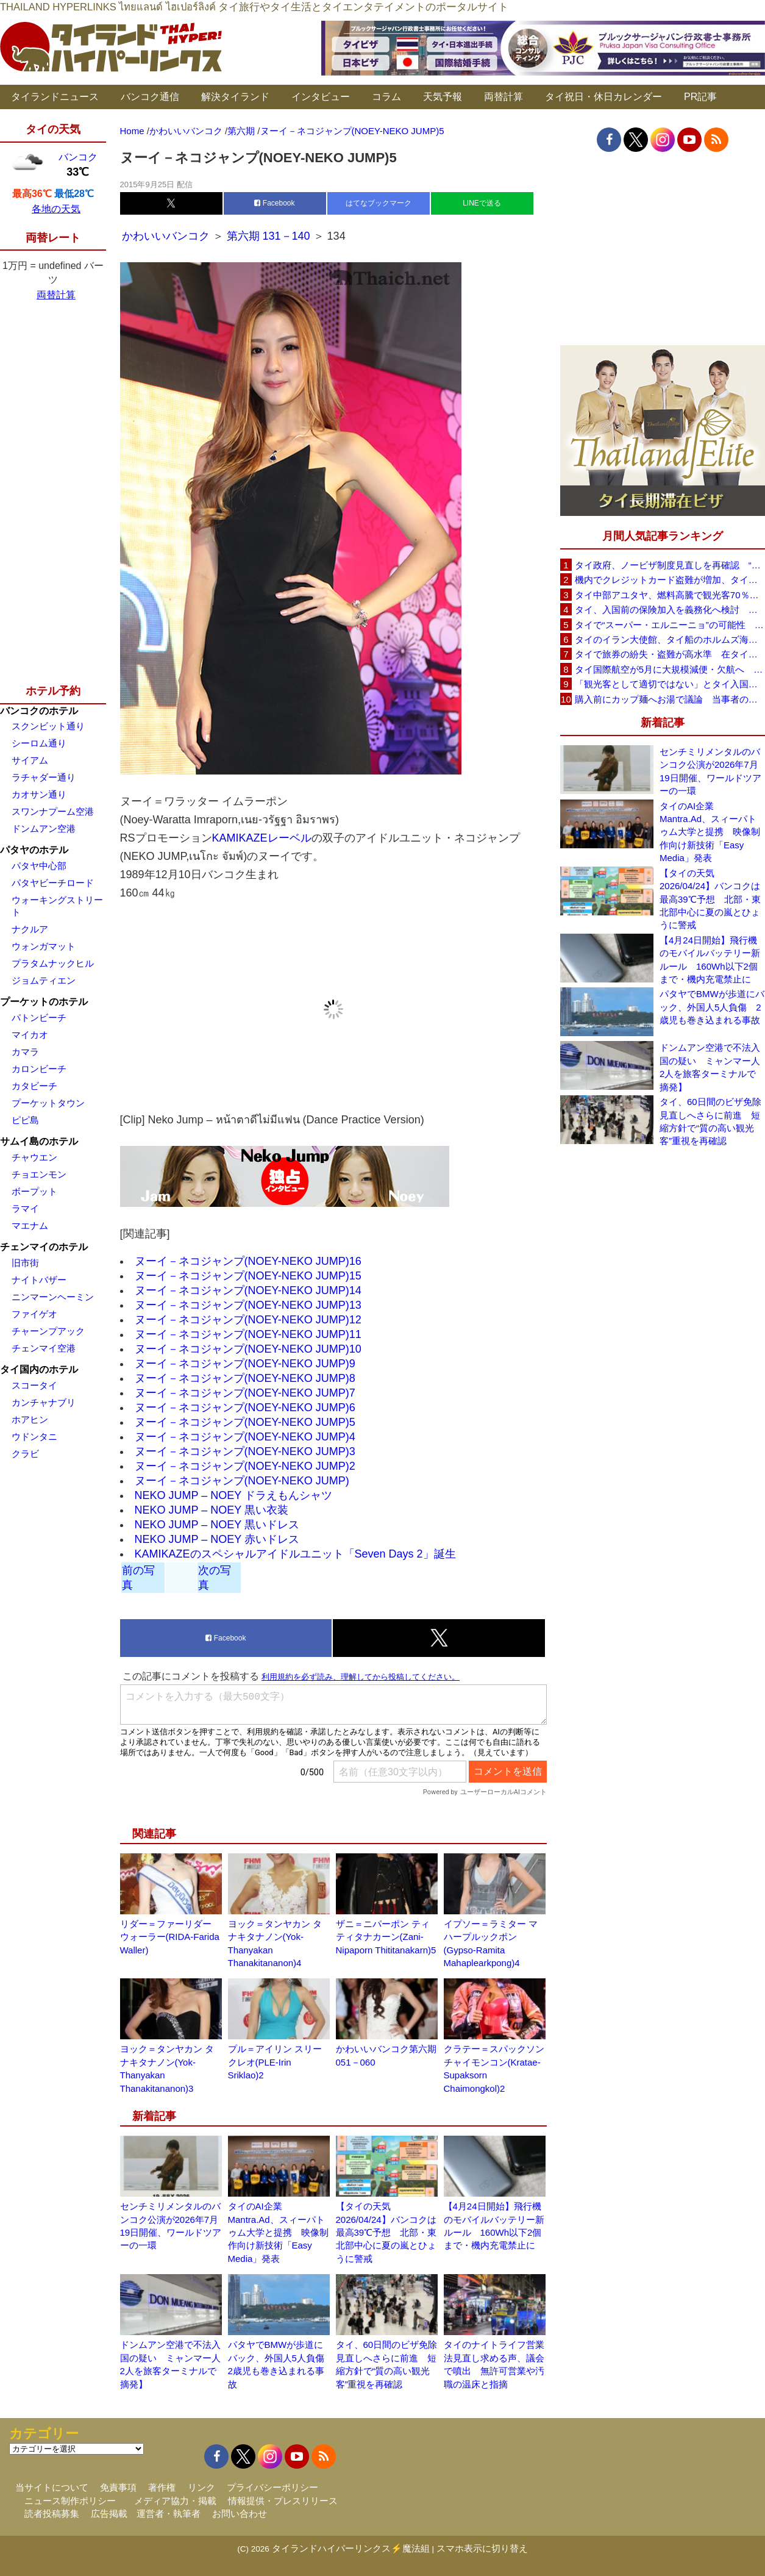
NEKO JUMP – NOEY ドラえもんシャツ (233, 1495)
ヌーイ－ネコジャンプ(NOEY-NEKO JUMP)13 (248, 1305)
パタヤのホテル (34, 850)
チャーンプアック (48, 1331)
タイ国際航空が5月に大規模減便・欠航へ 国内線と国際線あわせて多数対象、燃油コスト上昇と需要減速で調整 (670, 669)
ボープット (34, 1191)
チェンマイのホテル (44, 1247)
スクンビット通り (48, 726)
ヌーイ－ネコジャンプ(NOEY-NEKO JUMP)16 (248, 1261)
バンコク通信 (150, 96)
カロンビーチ (39, 1069)
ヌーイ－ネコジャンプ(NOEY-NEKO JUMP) (242, 1481)
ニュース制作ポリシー (70, 2501)
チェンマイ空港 (44, 1348)
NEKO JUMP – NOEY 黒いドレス (217, 1525)
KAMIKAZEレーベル (261, 838)
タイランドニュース (55, 96)
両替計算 (503, 96)
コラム (386, 96)
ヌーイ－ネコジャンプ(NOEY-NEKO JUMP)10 (248, 1349)
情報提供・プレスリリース (283, 2501)
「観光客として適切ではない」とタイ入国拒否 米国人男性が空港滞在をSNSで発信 (670, 684)
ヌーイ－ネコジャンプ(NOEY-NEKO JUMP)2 (245, 1466)
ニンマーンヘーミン (53, 1297)
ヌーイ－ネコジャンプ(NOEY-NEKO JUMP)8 (245, 1378)
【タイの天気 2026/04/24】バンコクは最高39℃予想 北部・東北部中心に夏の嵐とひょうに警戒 (386, 2232)
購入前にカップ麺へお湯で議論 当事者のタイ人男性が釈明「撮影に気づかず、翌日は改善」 (670, 699)
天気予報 (442, 96)
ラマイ (25, 1208)
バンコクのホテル (39, 711)
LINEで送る (482, 203)
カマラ (25, 1051)
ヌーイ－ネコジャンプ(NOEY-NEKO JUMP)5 (245, 1422)
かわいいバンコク (167, 236)
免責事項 (118, 2487)
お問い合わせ (239, 2513)
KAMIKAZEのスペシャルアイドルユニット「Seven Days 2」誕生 (295, 1554)
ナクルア (30, 929)
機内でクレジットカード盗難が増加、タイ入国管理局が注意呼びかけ (670, 579)
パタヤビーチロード (53, 883)
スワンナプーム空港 (53, 811)
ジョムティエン (44, 980)
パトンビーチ (39, 1017)
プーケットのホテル (44, 1001)
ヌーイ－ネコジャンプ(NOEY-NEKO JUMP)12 (248, 1320)
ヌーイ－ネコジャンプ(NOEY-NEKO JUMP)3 (245, 1451)
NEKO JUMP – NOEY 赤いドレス (217, 1539)
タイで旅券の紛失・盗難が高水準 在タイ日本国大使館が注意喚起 (670, 654)
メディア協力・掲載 (175, 2501)
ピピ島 (25, 1120)
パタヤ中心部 (39, 865)
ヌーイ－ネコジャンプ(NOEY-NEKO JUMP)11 (248, 1334)
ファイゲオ (34, 1314)
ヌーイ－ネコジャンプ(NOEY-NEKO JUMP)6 (245, 1407)
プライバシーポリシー (272, 2487)
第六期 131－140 (268, 236)
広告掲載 (109, 2513)
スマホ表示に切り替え (482, 2548)
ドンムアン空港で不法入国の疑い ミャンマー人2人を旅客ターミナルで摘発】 (710, 1067)
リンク (201, 2487)
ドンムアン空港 (44, 828)
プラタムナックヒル (53, 963)
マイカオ (30, 1034)
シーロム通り (39, 743)
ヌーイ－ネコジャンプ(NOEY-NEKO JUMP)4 (245, 1437)
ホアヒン (30, 1419)
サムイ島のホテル (39, 1141)
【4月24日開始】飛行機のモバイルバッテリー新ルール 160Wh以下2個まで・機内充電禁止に (710, 959)
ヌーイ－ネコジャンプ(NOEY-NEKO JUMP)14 (248, 1290)
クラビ (25, 1453)
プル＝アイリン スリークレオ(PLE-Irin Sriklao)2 (275, 2062)
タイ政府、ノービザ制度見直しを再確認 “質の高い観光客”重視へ (670, 565)
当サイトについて (51, 2487)
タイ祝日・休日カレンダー (603, 96)
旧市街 (25, 1263)
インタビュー (320, 96)
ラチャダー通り (44, 777)
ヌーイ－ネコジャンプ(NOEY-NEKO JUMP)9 (245, 1364)
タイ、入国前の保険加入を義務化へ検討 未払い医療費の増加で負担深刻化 (670, 609)
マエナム (30, 1225)
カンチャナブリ (44, 1402)
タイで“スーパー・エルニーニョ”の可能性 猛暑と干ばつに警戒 (670, 625)
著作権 (162, 2487)
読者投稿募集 (51, 2513)
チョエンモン (39, 1174)
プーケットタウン (48, 1103)
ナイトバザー (39, 1280)
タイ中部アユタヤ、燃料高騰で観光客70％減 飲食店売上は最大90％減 (670, 595)
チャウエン (34, 1157)
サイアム (30, 760)
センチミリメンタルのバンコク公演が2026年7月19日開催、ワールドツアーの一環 (710, 771)
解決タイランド (235, 96)
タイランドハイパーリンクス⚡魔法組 (351, 2548)
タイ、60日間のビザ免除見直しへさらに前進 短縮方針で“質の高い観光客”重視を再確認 (710, 1121)
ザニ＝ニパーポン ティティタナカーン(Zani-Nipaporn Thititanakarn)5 (386, 1937)
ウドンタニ (34, 1436)
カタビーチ (34, 1086)
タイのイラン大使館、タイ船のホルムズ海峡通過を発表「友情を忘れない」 (670, 639)
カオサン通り (39, 794)
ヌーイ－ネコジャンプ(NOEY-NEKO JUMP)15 (248, 1276)
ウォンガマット (44, 946)
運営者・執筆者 (169, 2513)
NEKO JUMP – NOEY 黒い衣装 (211, 1510)
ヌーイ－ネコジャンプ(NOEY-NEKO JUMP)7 (245, 1393)
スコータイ (34, 1385)
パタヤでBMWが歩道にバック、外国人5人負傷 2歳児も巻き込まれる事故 (712, 1007)
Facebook (274, 203)
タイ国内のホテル (39, 1369)
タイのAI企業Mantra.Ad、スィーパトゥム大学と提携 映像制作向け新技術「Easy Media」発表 (278, 2232)
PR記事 (700, 96)
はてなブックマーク (378, 203)
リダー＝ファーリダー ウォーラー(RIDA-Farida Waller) (169, 1937)
